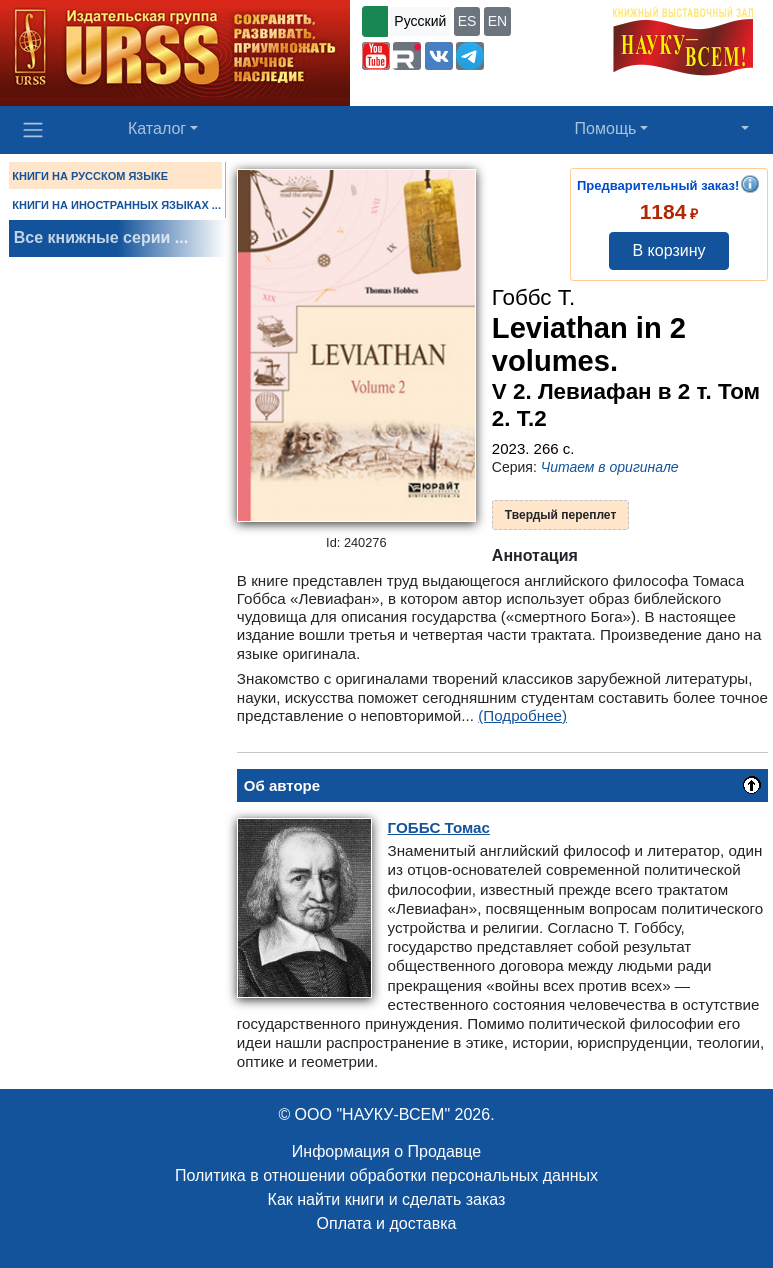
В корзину (668, 250)
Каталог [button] (157, 128)
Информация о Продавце (386, 1151)
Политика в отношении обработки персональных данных (386, 1175)
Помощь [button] (606, 128)
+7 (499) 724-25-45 (425, 88)
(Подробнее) (522, 715)
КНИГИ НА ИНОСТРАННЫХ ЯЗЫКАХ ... (116, 205)
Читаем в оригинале (610, 467)
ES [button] (467, 21)
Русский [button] (420, 21)
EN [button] (497, 21)
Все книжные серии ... (101, 237)
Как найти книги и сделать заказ (387, 1199)
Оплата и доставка (387, 1223)
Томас (439, 827)
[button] (376, 56)
